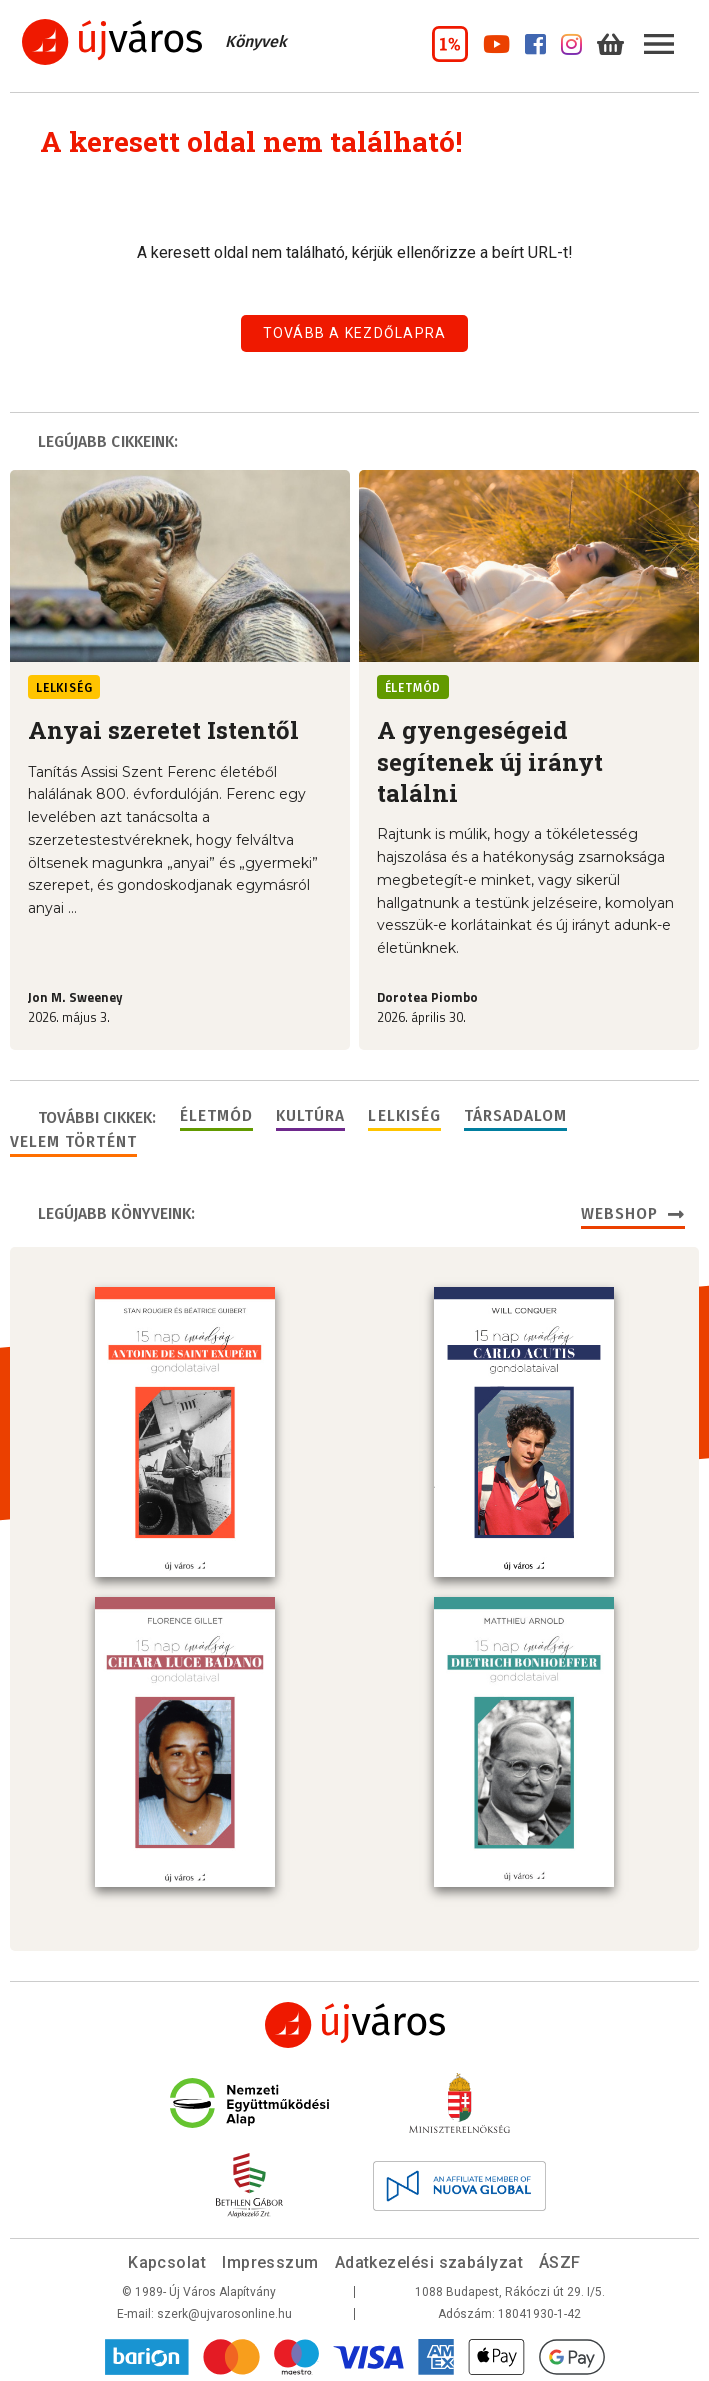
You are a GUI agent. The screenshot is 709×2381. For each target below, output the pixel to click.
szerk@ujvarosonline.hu (224, 2310)
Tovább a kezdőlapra (355, 333)
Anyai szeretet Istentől (163, 730)
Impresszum (270, 2258)
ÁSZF (560, 2258)
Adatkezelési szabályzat (429, 2258)
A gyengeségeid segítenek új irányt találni (490, 761)
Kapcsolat (167, 2258)
